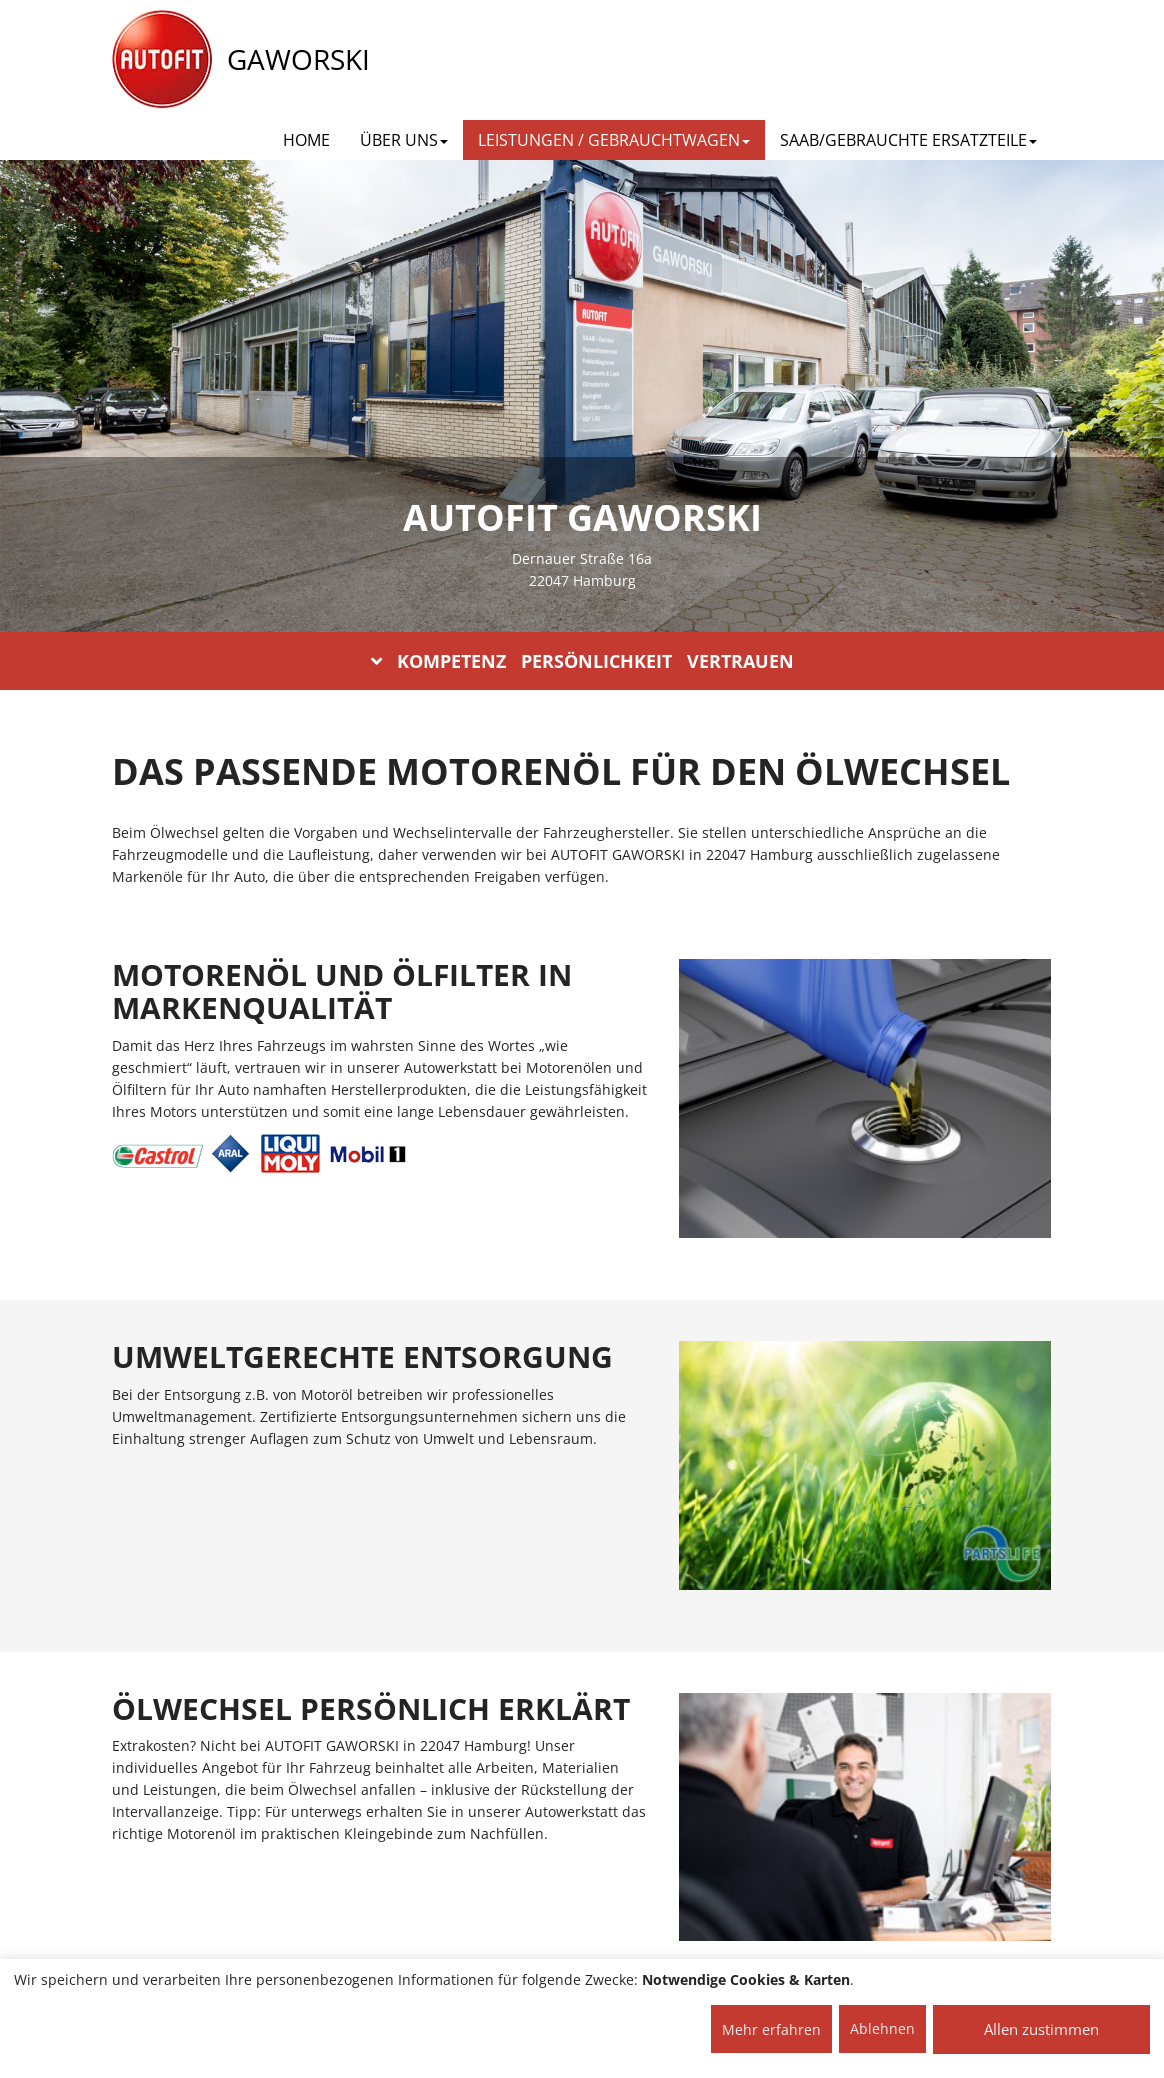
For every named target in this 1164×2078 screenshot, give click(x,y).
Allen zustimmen (1041, 2029)
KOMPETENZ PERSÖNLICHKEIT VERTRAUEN (582, 661)
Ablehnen (882, 2028)
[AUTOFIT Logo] (162, 60)
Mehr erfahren (771, 2029)
